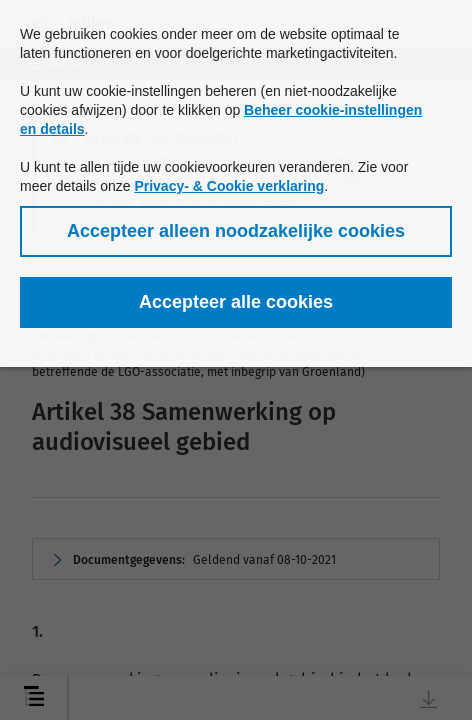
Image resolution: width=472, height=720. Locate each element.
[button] (236, 231)
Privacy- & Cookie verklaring (229, 186)
